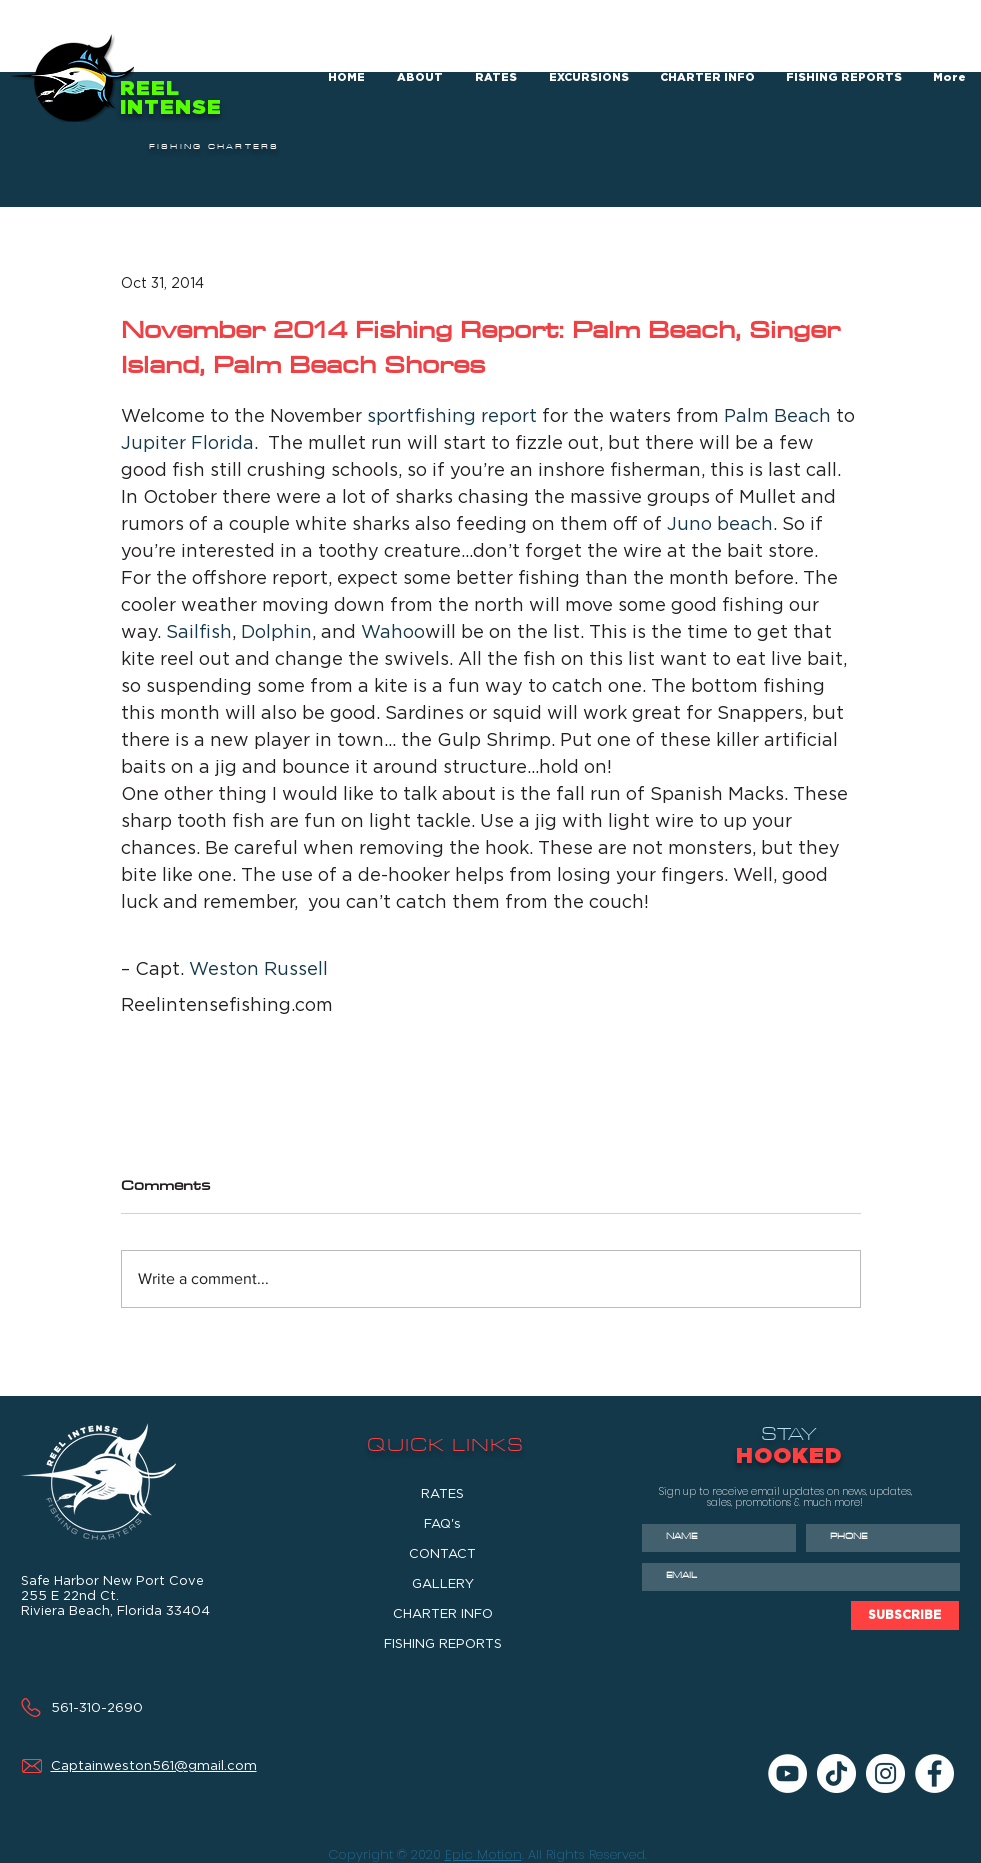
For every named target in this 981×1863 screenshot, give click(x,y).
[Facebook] (934, 1773)
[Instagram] (885, 1773)
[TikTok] (836, 1773)
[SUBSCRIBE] (905, 1615)
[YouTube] (787, 1773)
